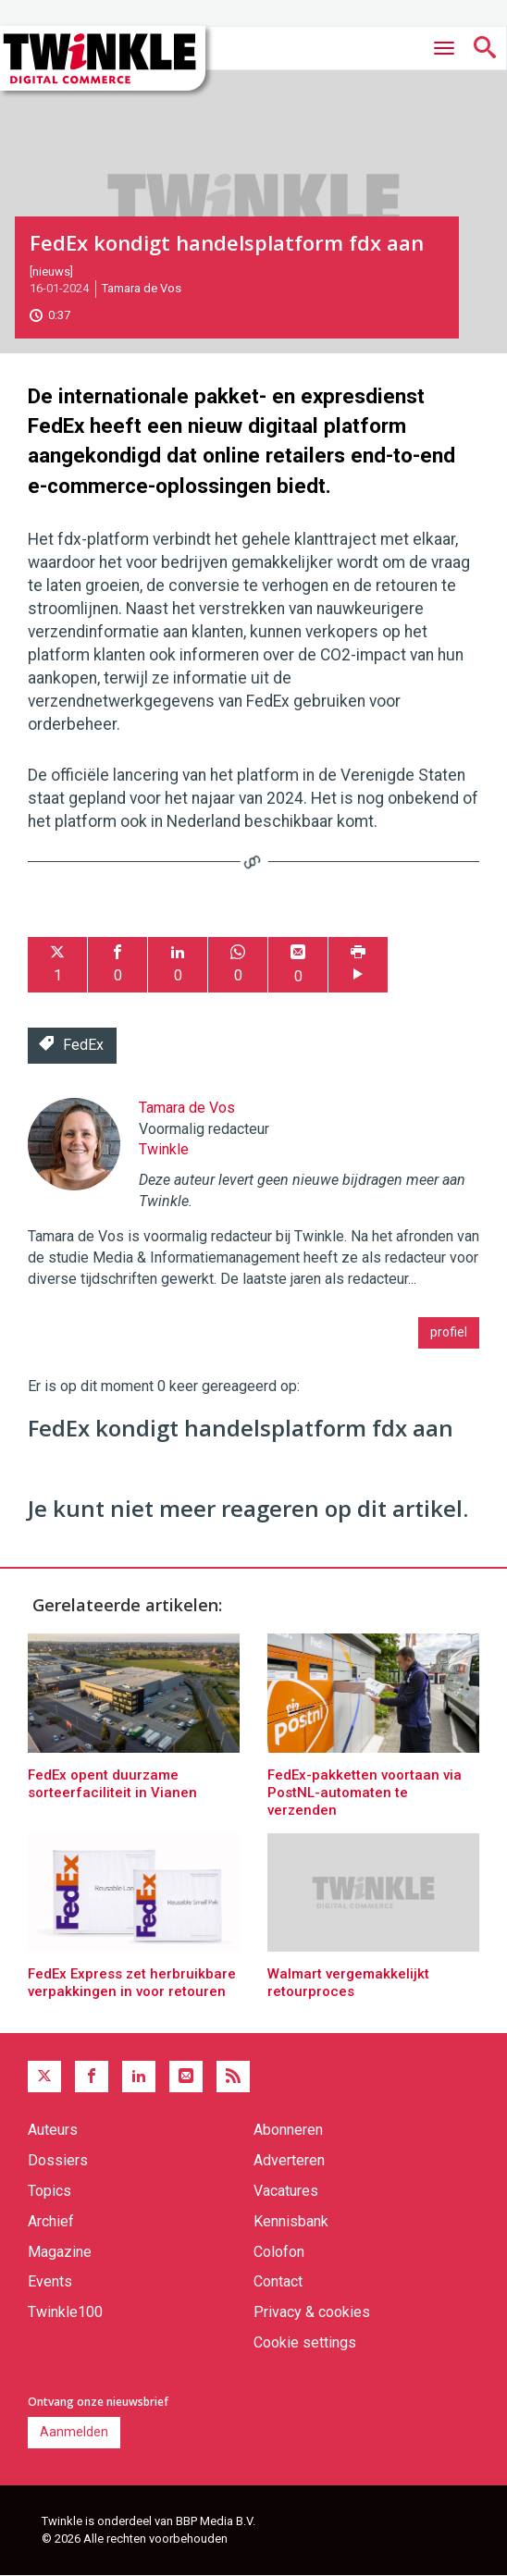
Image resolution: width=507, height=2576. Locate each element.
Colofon (279, 2252)
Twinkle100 (65, 2312)
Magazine (60, 2252)
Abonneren (288, 2129)
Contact (278, 2281)
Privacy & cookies (312, 2312)
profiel (448, 1332)
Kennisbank (291, 2221)
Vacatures (286, 2191)
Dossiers (58, 2160)
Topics (49, 2191)
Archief (51, 2221)
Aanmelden (74, 2431)
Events (50, 2281)
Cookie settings (305, 2342)
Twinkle (164, 1149)
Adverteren (289, 2160)
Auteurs (53, 2129)
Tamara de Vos (141, 288)
